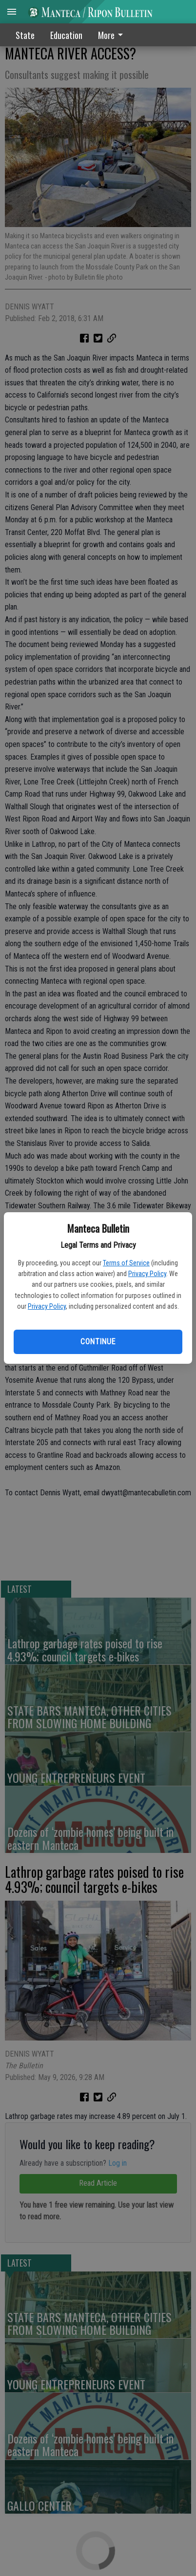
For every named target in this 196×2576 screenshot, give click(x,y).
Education (66, 35)
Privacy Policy (147, 1274)
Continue (97, 1341)
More (112, 35)
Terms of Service (126, 1263)
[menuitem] (113, 34)
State (25, 35)
